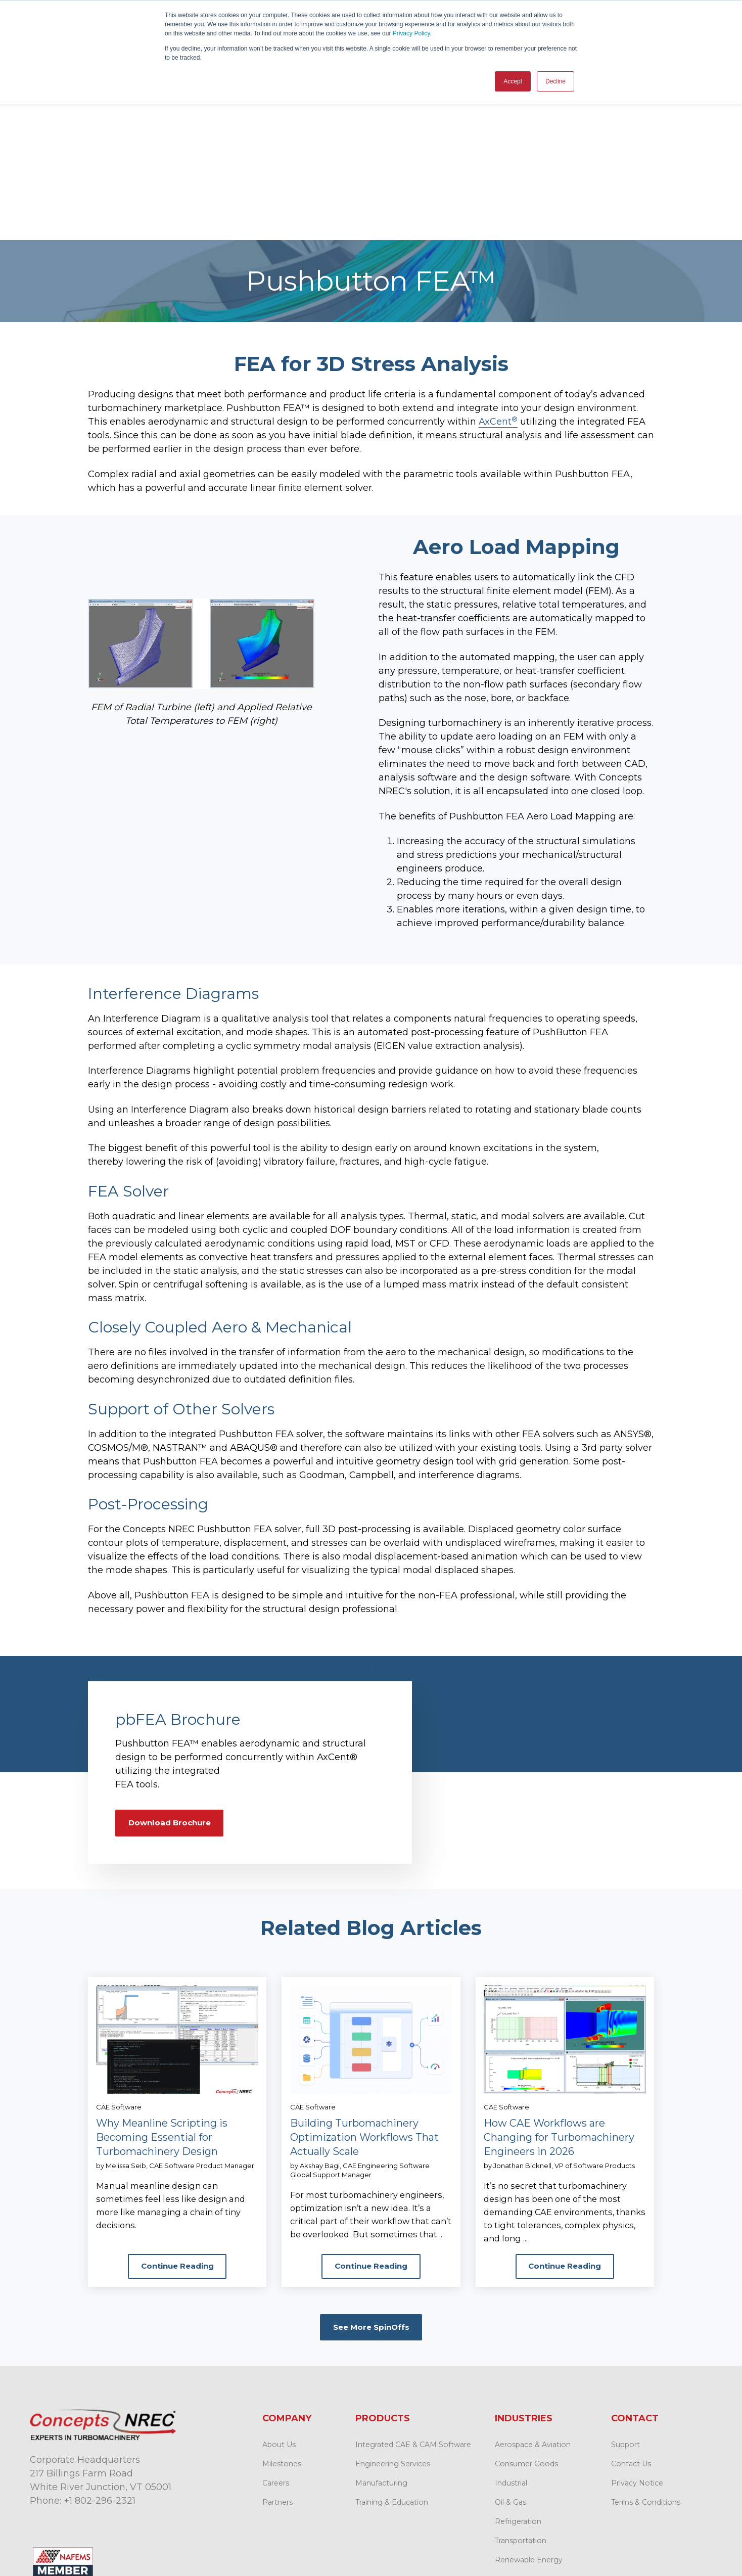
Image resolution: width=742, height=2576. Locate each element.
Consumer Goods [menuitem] (526, 2325)
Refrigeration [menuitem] (518, 2383)
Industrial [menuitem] (511, 2345)
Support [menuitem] (625, 2306)
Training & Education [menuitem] (391, 2364)
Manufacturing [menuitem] (381, 2345)
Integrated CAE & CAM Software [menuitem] (413, 2306)
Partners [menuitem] (277, 2364)
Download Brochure (172, 1670)
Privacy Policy (411, 33)
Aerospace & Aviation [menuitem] (533, 2306)
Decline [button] (555, 81)
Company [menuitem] (286, 2280)
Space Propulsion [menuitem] (526, 2441)
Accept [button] (512, 81)
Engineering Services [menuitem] (392, 2325)
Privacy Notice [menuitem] (637, 2345)
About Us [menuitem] (279, 2306)
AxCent (498, 268)
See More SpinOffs (371, 2188)
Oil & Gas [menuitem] (510, 2364)
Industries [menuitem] (523, 2280)
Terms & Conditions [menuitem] (645, 2364)
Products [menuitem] (382, 2280)
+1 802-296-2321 (99, 2362)
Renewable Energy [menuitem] (529, 2421)
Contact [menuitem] (635, 2280)
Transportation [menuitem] (520, 2402)
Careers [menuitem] (275, 2345)
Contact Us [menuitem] (631, 2325)
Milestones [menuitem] (281, 2325)
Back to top (672, 2537)
